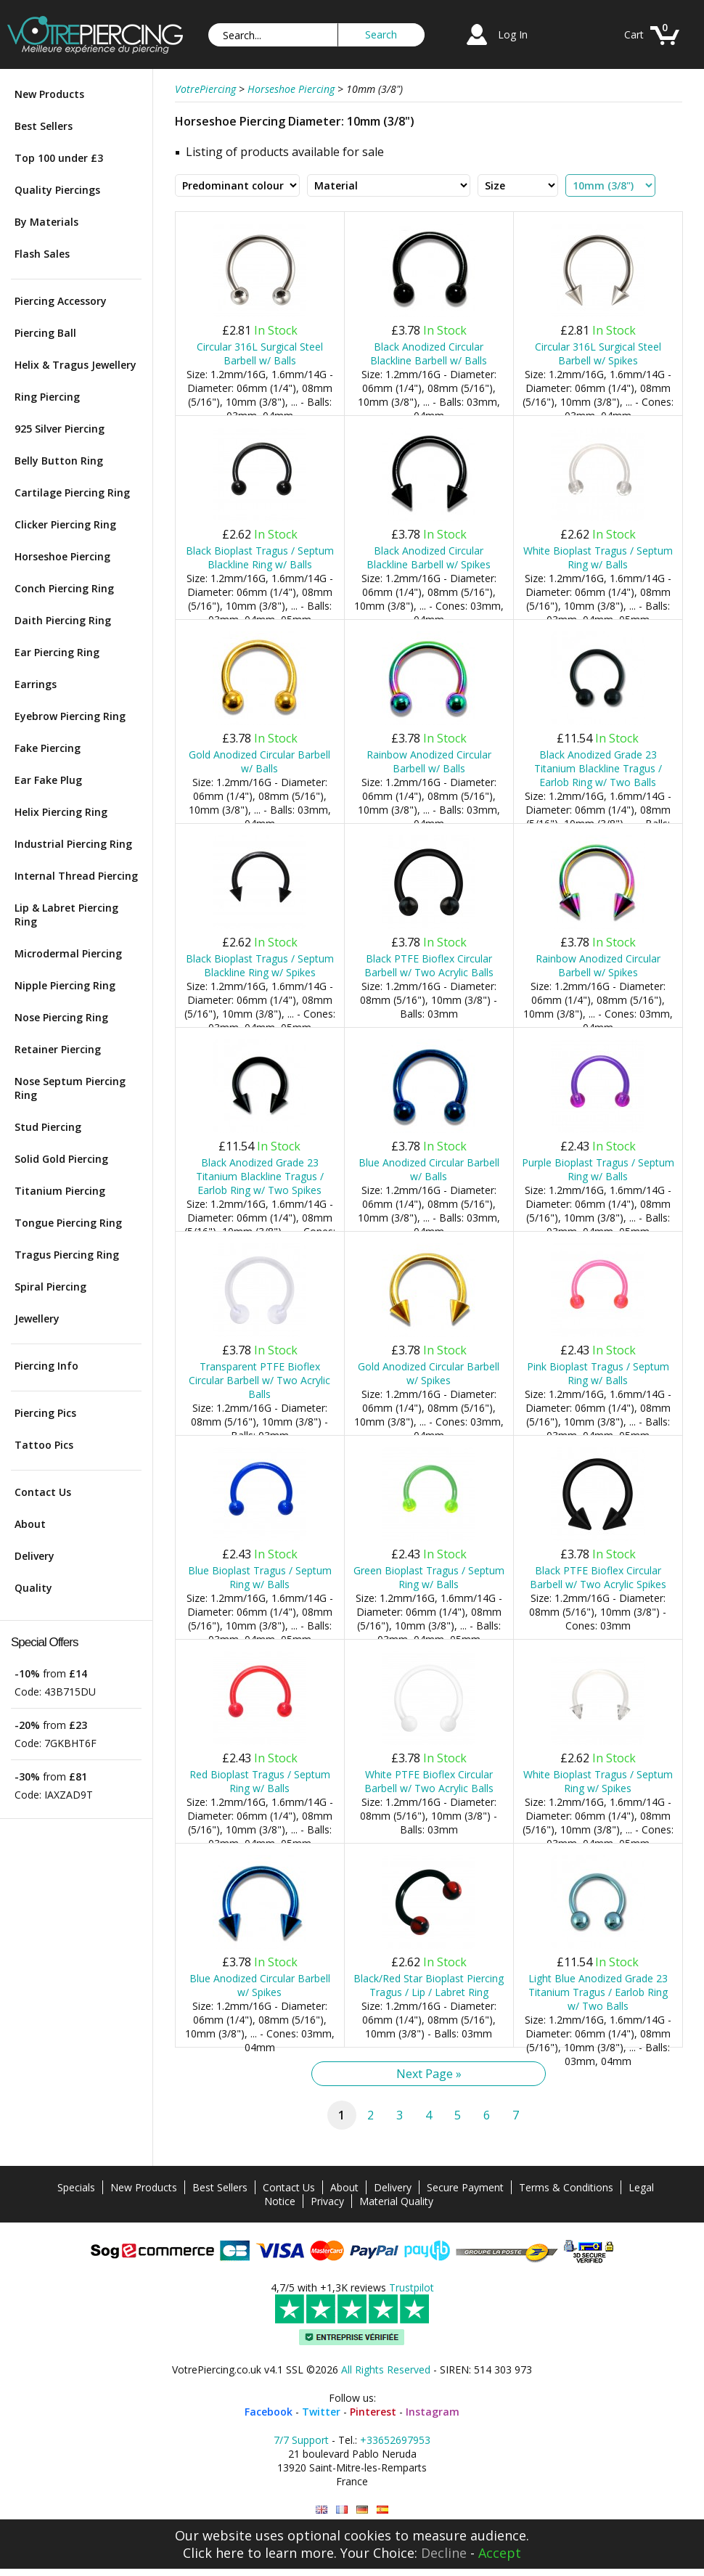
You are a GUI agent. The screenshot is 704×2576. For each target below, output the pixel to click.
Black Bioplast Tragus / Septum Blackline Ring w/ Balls (260, 557)
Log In (513, 34)
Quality (33, 1588)
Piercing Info (46, 1366)
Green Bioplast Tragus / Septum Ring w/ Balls (428, 1577)
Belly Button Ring (59, 460)
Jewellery (37, 1318)
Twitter (321, 2411)
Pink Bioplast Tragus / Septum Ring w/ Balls (598, 1373)
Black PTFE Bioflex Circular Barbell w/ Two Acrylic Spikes (598, 1577)
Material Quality (396, 2201)
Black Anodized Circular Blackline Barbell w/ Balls (428, 353)
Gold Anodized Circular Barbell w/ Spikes (428, 1373)
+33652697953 (395, 2440)
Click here (213, 2552)
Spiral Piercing (50, 1286)
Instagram (432, 2411)
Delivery (34, 1556)
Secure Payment (465, 2187)
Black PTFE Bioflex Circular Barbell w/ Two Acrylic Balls (429, 965)
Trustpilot (411, 2287)
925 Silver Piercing (60, 429)
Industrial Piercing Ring (73, 844)
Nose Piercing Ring (61, 1017)
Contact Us (43, 1492)
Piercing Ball (45, 333)
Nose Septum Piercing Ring (70, 1088)
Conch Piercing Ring (64, 588)
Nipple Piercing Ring (65, 985)
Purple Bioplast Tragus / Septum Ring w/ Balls (598, 1169)
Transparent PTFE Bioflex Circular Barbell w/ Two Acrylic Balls (259, 1380)
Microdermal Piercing (68, 953)
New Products (49, 94)
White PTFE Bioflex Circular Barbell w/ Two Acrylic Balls (429, 1781)
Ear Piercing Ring (57, 652)
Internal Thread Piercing (76, 876)
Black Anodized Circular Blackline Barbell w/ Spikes (429, 557)
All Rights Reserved (385, 2369)
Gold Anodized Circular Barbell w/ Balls (259, 761)
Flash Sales (42, 254)
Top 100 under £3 (59, 158)
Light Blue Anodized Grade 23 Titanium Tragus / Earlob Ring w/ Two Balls (598, 1992)
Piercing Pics (45, 1413)
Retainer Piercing (58, 1049)
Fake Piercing (48, 748)
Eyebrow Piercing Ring (70, 716)
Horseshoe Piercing (62, 556)
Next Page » (429, 2074)
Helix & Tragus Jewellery (75, 365)
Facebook (268, 2411)
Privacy (327, 2201)
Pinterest (373, 2411)
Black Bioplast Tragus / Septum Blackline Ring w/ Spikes (260, 965)
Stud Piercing (48, 1127)
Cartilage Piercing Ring (72, 492)
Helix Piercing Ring (61, 812)
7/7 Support (301, 2440)
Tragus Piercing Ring (67, 1255)
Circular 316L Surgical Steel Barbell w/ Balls (260, 353)
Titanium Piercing (60, 1191)
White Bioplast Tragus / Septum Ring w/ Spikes (598, 1781)
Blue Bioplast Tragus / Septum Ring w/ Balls (260, 1577)
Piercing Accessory (61, 301)
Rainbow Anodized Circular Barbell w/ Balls (429, 761)
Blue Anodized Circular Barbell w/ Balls (429, 1169)
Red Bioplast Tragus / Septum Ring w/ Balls (259, 1781)
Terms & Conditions (566, 2187)
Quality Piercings (57, 190)
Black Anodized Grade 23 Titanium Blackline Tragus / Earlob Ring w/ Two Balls (598, 768)
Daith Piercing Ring (63, 620)
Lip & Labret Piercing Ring (66, 914)
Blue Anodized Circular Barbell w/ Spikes (259, 1985)
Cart (634, 34)
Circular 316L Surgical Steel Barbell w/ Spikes (598, 353)
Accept (499, 2552)
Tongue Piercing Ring (68, 1223)
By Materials (46, 222)
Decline (444, 2552)
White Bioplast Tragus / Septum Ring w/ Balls (598, 557)
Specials (76, 2187)
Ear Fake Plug (48, 780)
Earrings (36, 684)
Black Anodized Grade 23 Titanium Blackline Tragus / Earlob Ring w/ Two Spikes (260, 1176)
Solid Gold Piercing (61, 1159)
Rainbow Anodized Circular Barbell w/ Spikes (598, 965)
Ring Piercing (47, 397)
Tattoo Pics (44, 1445)
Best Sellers (44, 126)
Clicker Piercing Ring (65, 524)
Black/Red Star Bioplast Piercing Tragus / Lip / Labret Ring (428, 1985)
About (30, 1524)
